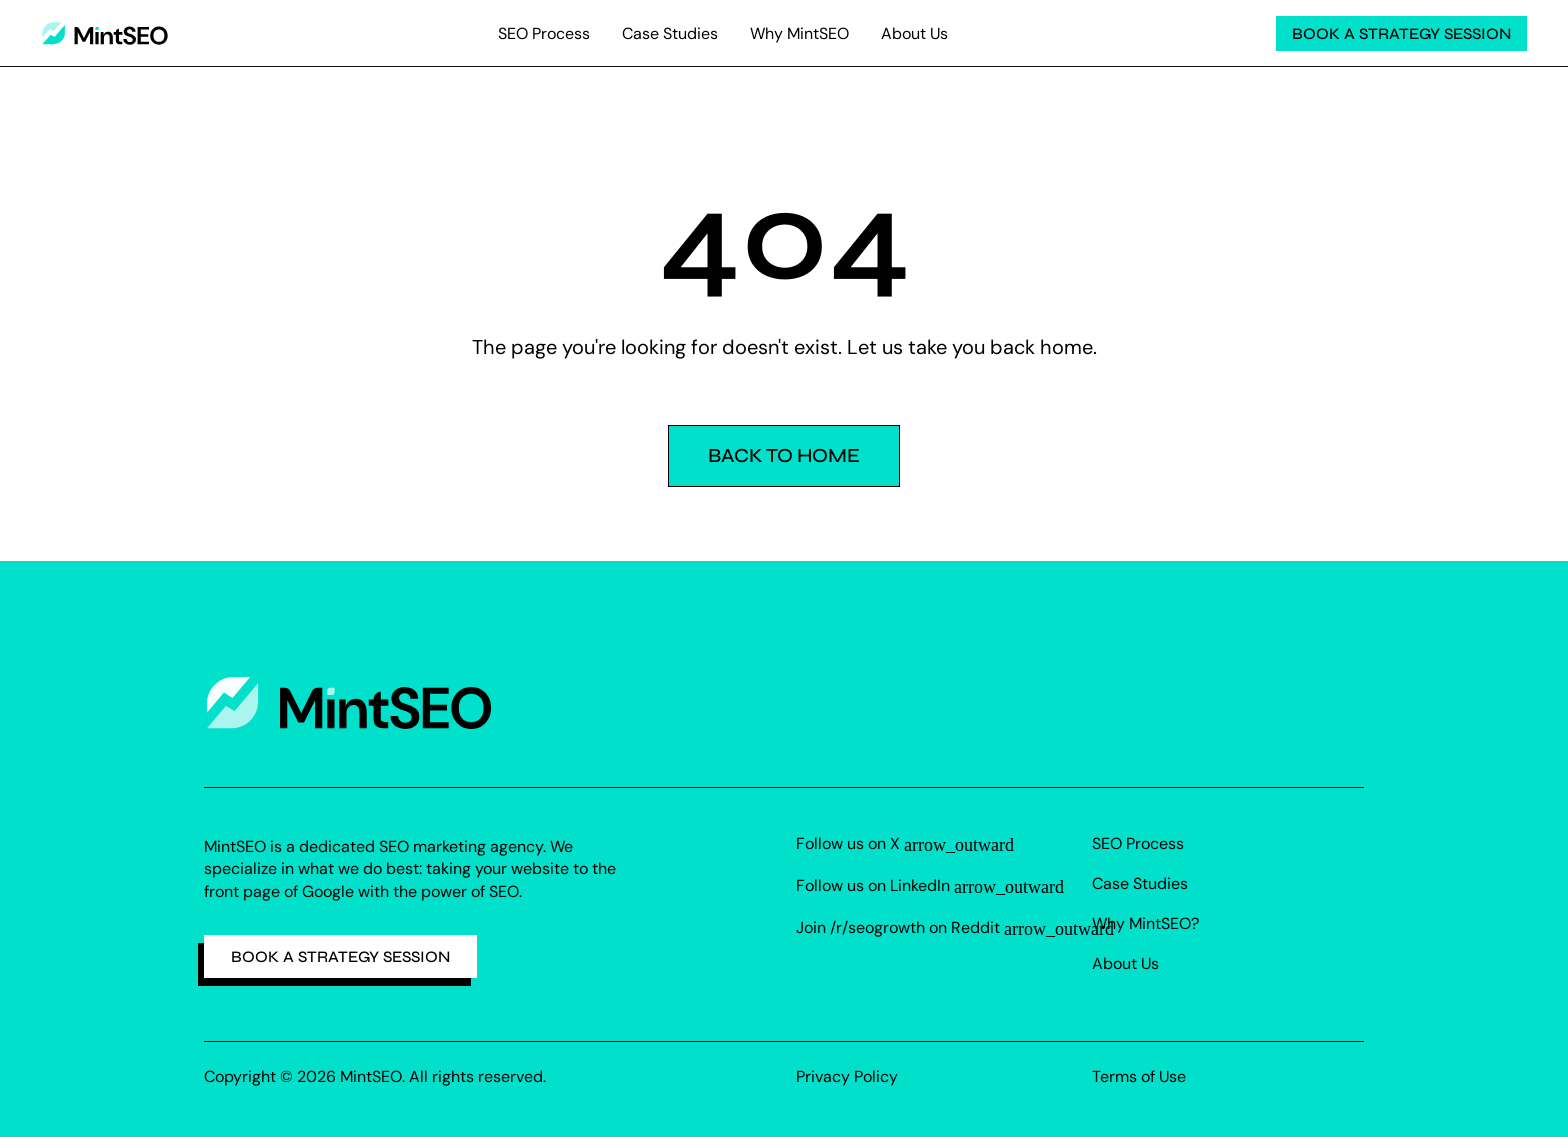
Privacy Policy (847, 1076)
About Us (914, 33)
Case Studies (670, 33)
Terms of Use (1139, 1076)
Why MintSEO (799, 33)
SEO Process (544, 33)
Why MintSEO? (1145, 923)
